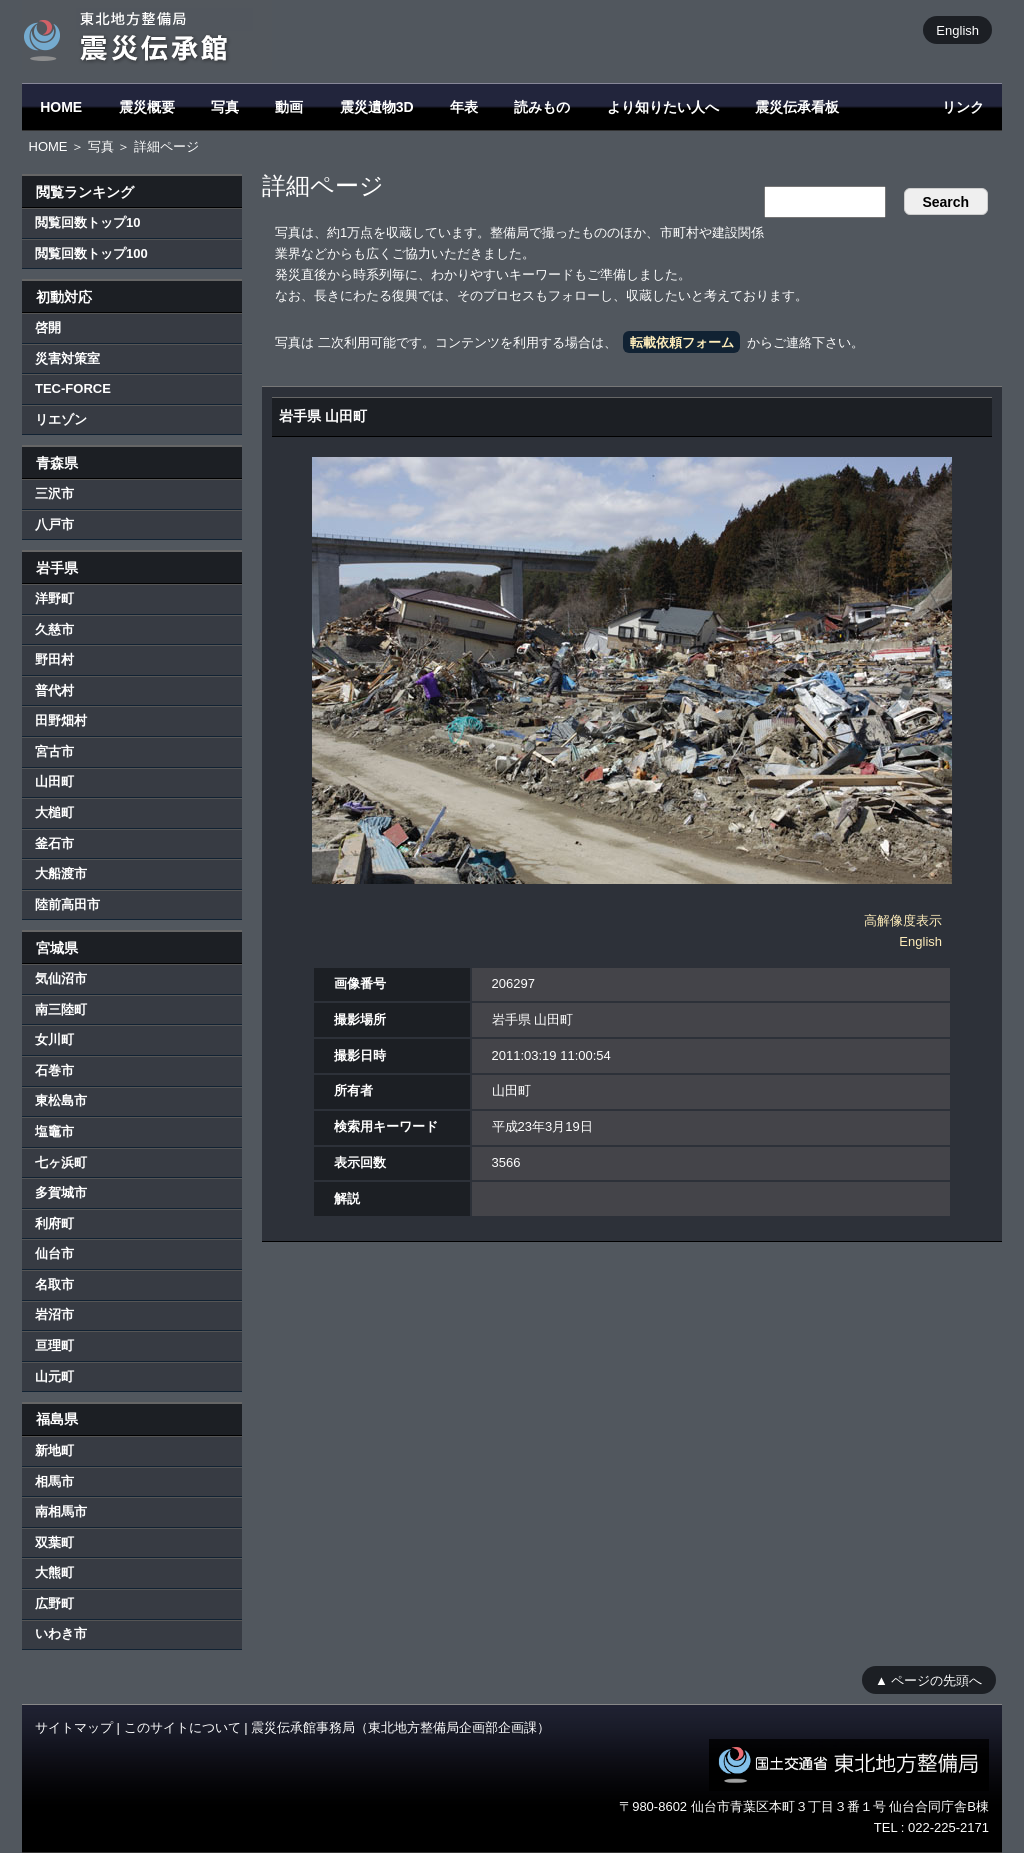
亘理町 (54, 1345)
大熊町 (54, 1572)
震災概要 (147, 107)
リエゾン (61, 419)
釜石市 (54, 843)
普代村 (54, 690)
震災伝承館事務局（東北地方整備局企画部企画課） (400, 1727)
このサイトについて (182, 1727)
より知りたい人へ (663, 107)
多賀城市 (61, 1192)
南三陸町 (61, 1009)
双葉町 (54, 1542)
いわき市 (61, 1633)
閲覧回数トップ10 (87, 222)
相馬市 (54, 1481)
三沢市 (54, 493)
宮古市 (54, 751)
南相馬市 (61, 1511)
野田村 (54, 659)
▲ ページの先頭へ (928, 1679)
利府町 (54, 1223)
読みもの (542, 107)
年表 (464, 107)
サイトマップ (74, 1727)
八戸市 (54, 524)
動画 (289, 107)
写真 (225, 107)
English (957, 29)
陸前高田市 (67, 904)
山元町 (54, 1376)
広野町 (54, 1603)
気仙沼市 (61, 978)
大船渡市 (61, 873)
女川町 (54, 1039)
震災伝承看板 (797, 107)
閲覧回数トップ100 (91, 253)
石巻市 (54, 1070)
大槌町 (54, 812)
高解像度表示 (903, 920)
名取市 (54, 1284)
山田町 (54, 781)
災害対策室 (67, 358)
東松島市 (61, 1100)
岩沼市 (54, 1314)
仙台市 (54, 1253)
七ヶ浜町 (61, 1162)
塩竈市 (54, 1131)
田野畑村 (61, 720)
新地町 (54, 1450)
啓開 (48, 327)
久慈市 (54, 629)
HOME (61, 107)
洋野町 (54, 598)
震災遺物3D (377, 107)
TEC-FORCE (73, 388)
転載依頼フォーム (682, 342)
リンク (963, 107)
